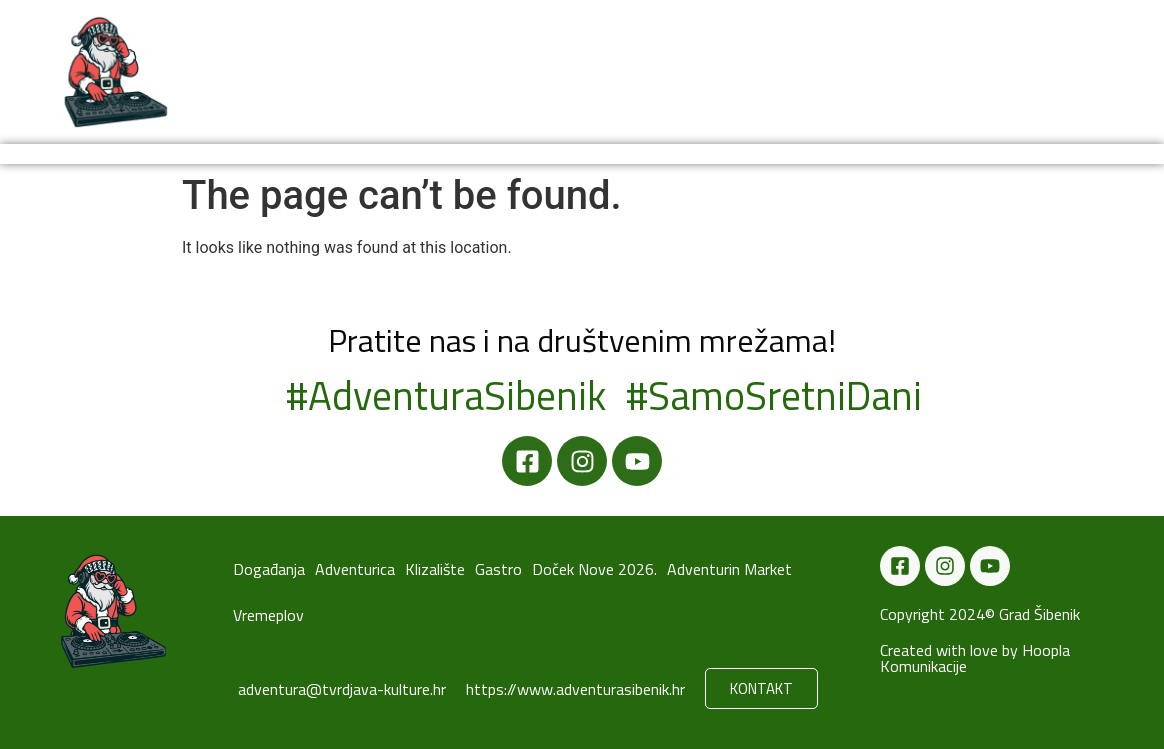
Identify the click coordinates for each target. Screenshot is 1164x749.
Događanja (270, 71)
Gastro (640, 71)
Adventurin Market (1011, 71)
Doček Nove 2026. (750, 71)
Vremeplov (875, 71)
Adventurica (454, 71)
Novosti (358, 71)
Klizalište (557, 71)
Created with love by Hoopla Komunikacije (975, 658)
